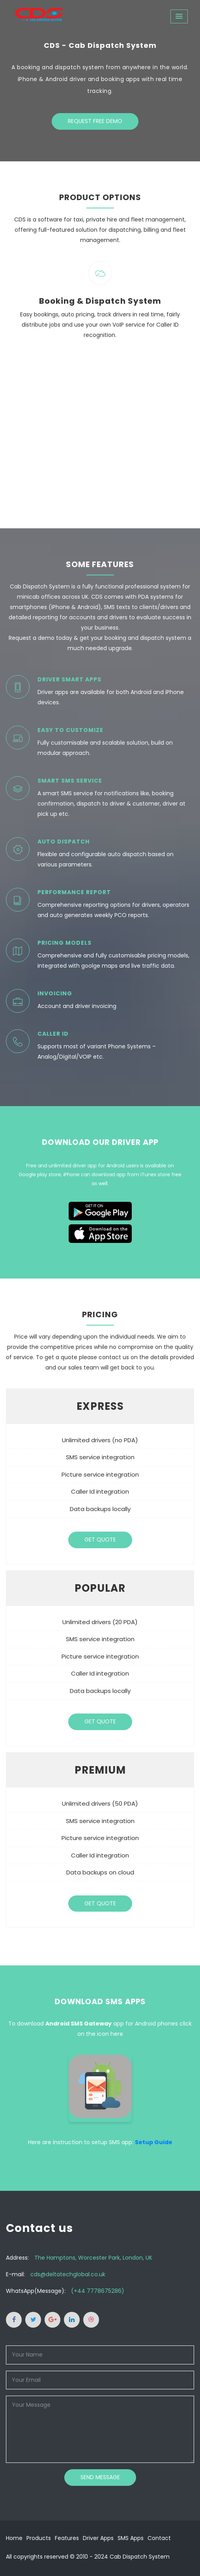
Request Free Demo (95, 123)
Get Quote (100, 1539)
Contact (159, 2538)
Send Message (100, 2477)
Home (14, 2538)
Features (67, 2538)
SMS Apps (131, 2538)
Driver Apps (98, 2538)
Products (38, 2538)
